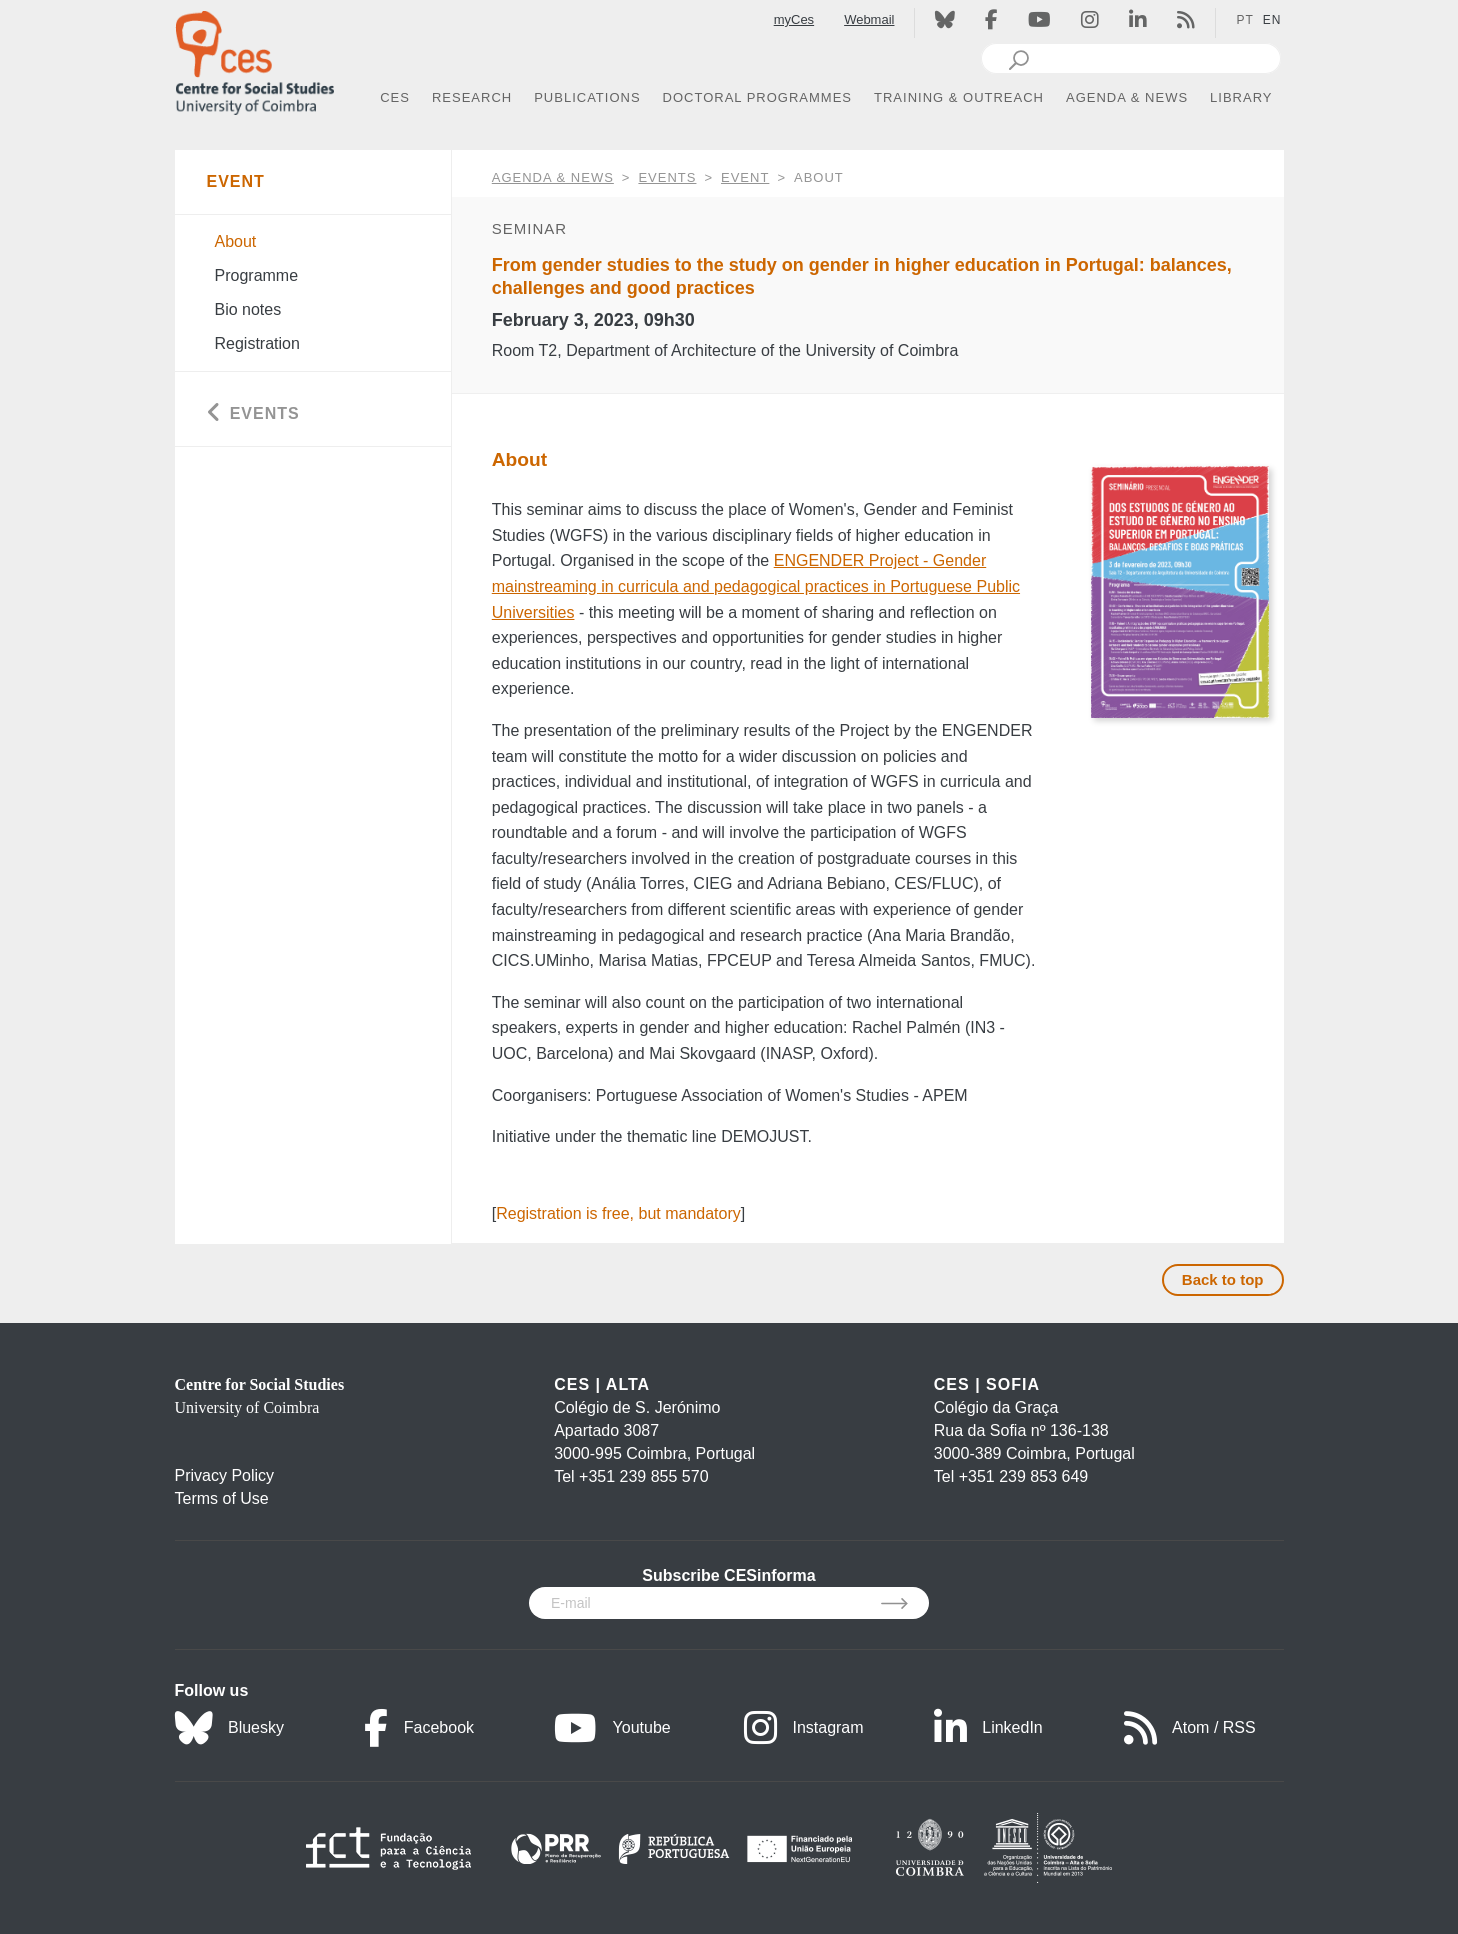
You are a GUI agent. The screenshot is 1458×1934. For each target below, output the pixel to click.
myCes (794, 19)
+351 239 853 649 (1023, 1476)
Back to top (1223, 1279)
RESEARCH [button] (472, 97)
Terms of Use (222, 1498)
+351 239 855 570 (643, 1476)
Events (667, 177)
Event (745, 177)
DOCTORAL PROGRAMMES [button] (757, 97)
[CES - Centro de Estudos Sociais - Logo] (255, 58)
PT (1244, 20)
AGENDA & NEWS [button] (1127, 97)
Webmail (869, 19)
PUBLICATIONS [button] (587, 97)
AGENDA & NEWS (553, 177)
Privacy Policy (225, 1475)
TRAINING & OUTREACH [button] (959, 97)
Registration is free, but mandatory (618, 1213)
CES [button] (395, 97)
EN (1272, 20)
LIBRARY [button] (1241, 97)
